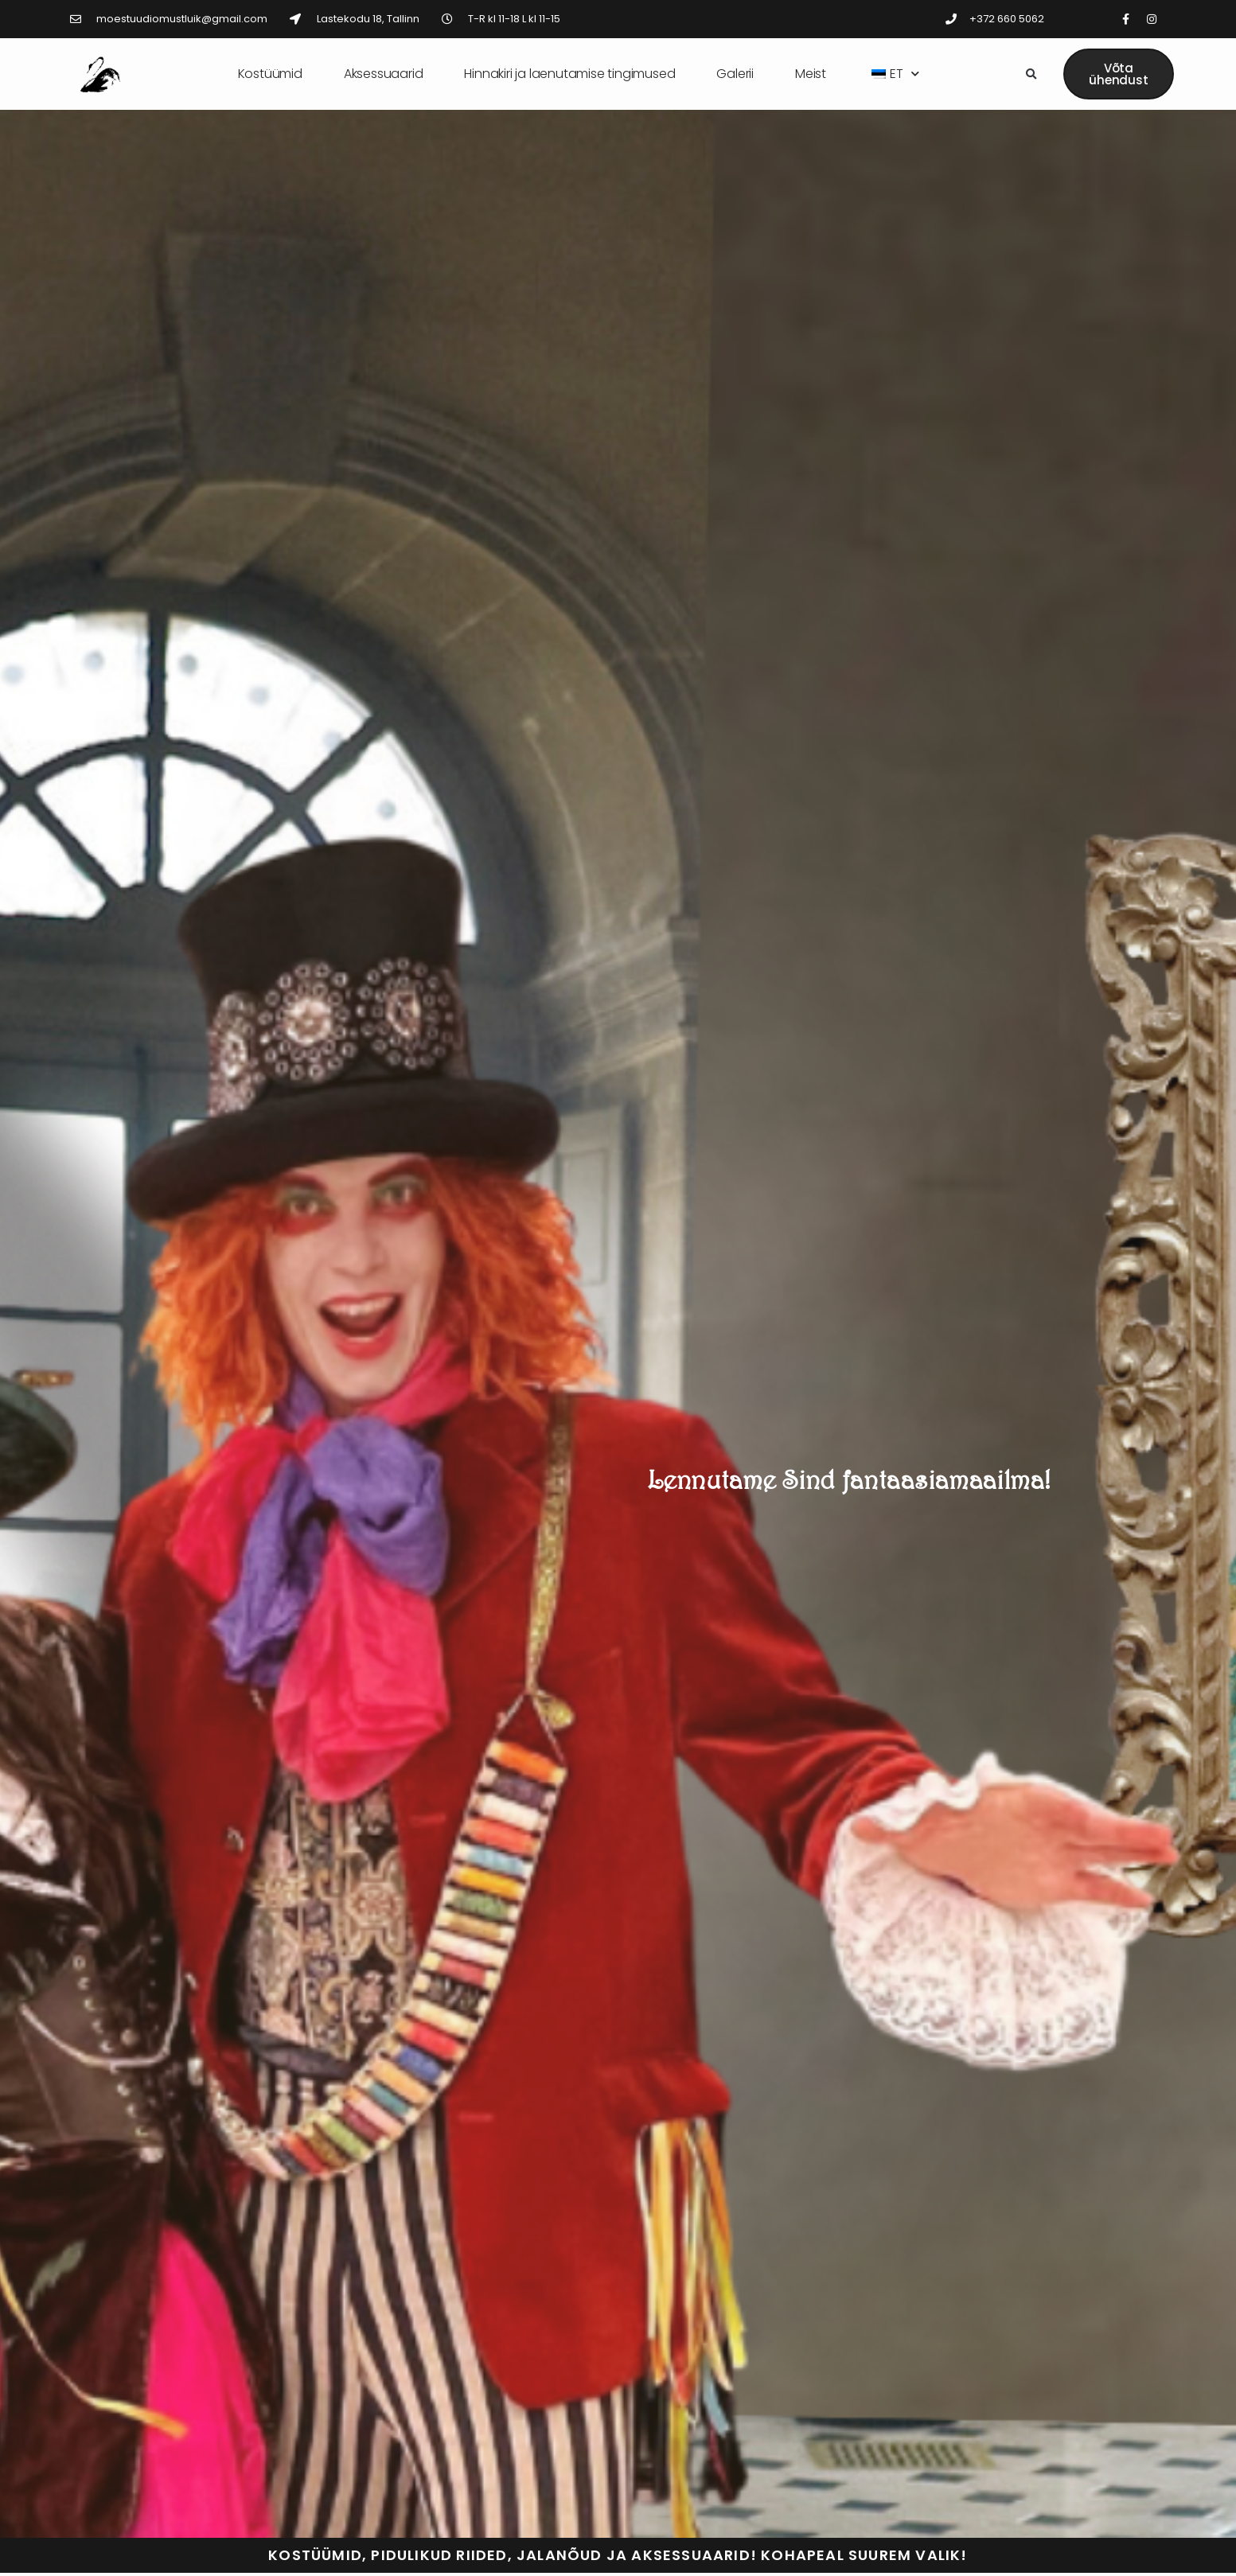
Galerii (735, 74)
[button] (1030, 74)
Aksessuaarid (383, 74)
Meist (810, 74)
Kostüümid (270, 74)
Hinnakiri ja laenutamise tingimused (569, 74)
